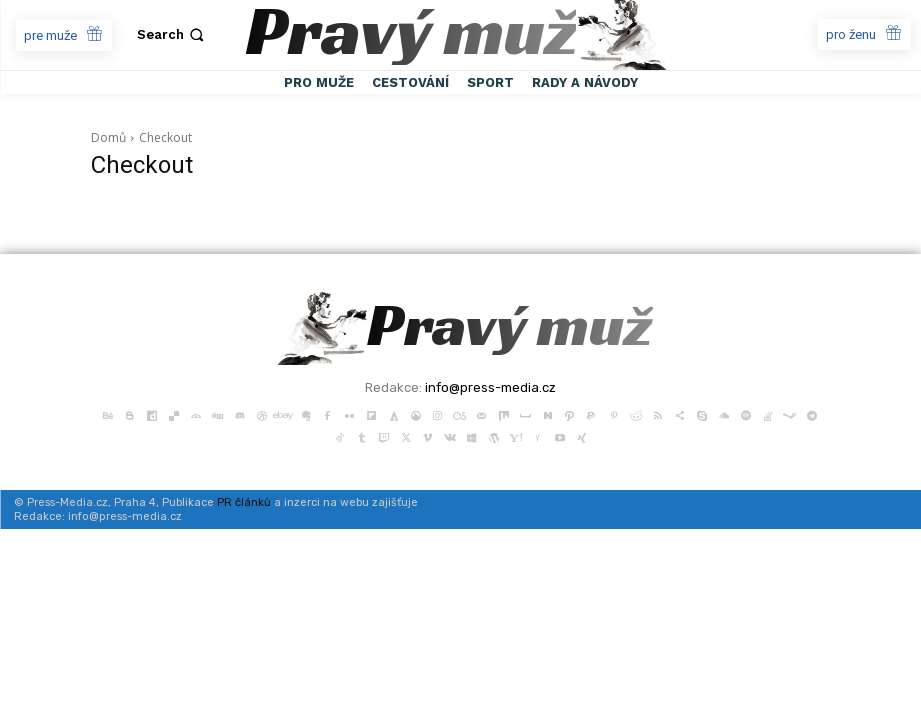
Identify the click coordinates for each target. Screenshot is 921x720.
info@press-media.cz (490, 387)
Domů (108, 137)
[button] (172, 34)
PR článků (244, 502)
